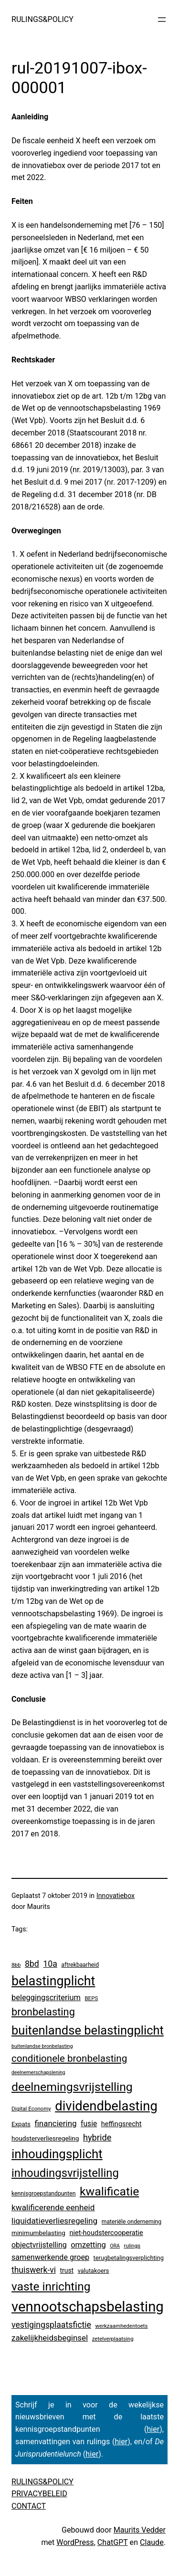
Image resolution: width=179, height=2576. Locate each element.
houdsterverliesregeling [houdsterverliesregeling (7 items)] (45, 2138)
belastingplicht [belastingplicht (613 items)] (53, 1981)
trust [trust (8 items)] (67, 2270)
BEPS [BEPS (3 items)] (91, 1998)
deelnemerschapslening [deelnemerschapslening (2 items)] (38, 2072)
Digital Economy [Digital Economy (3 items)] (31, 2108)
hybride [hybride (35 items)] (97, 2137)
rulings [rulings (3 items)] (132, 2245)
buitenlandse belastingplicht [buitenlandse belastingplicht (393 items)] (87, 2030)
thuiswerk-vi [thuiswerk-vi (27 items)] (33, 2270)
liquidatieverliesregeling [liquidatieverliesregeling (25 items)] (54, 2221)
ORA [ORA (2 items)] (115, 2246)
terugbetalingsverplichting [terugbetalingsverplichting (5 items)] (129, 2257)
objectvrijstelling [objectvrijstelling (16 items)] (39, 2244)
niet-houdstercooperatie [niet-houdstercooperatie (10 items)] (106, 2232)
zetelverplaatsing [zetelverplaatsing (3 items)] (113, 2338)
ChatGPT (112, 2542)
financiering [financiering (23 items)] (55, 2123)
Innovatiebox (115, 1895)
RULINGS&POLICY (42, 19)
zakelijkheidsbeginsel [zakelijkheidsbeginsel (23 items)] (49, 2338)
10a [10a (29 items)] (50, 1964)
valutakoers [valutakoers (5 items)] (93, 2270)
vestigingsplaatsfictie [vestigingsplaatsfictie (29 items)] (51, 2325)
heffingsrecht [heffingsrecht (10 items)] (121, 2124)
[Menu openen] (162, 19)
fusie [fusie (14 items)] (89, 2124)
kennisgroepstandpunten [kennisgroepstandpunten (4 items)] (43, 2193)
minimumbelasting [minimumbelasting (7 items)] (38, 2233)
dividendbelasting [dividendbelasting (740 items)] (106, 2106)
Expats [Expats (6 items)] (21, 2124)
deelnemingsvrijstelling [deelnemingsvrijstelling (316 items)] (72, 2087)
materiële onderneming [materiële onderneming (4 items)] (132, 2221)
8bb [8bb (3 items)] (16, 1964)
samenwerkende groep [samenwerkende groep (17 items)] (50, 2257)
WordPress (75, 2542)
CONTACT (28, 2506)
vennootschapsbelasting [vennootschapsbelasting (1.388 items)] (87, 2307)
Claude (152, 2542)
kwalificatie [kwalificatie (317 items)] (109, 2191)
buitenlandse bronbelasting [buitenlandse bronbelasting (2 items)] (42, 2046)
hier (153, 2429)
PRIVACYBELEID (39, 2493)
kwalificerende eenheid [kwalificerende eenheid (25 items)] (53, 2207)
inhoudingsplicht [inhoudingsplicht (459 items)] (57, 2154)
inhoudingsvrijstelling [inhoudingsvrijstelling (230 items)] (65, 2173)
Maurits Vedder (140, 2529)
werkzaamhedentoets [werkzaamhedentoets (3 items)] (121, 2325)
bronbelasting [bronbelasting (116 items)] (43, 2012)
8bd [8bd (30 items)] (32, 1964)
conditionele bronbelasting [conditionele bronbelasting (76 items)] (69, 2058)
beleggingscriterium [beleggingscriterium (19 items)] (46, 1997)
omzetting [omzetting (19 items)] (88, 2244)
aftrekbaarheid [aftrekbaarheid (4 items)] (80, 1964)
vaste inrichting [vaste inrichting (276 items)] (50, 2286)
